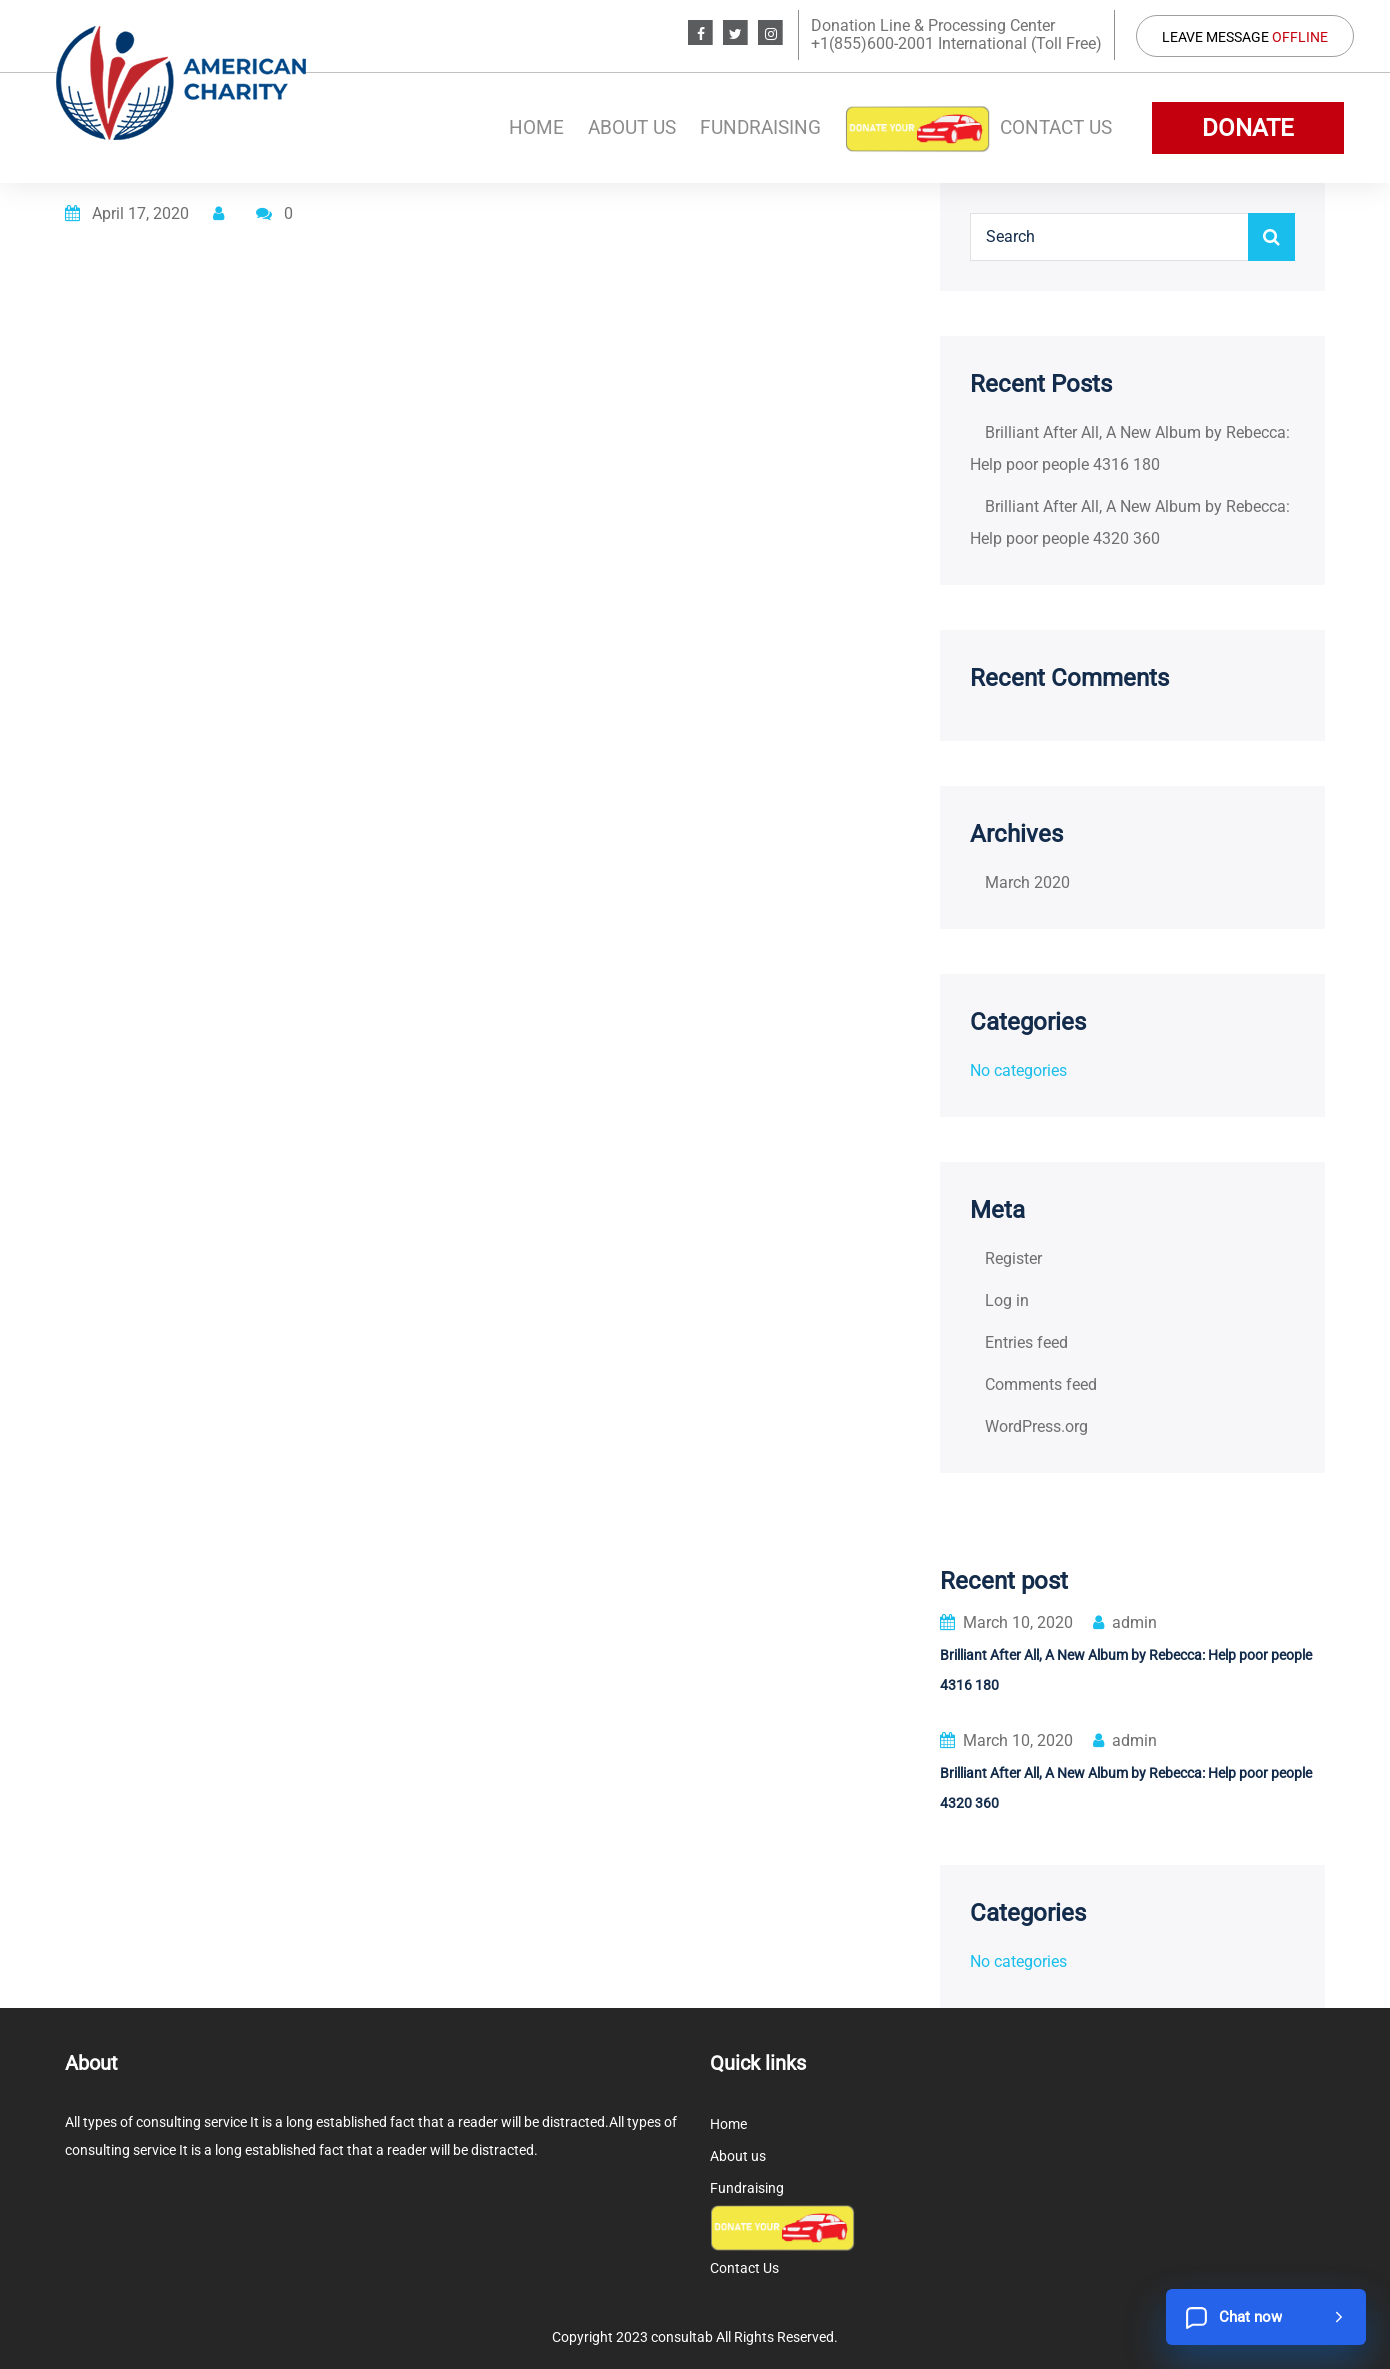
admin (1125, 1622)
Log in (1007, 1300)
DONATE (1248, 128)
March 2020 (1027, 882)
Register (1013, 1258)
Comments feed (1041, 1384)
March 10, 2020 (1006, 1622)
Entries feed (1026, 1342)
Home (536, 127)
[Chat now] (1266, 2317)
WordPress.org (1036, 1426)
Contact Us (1056, 127)
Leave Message (1245, 37)
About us (632, 127)
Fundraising (760, 127)
